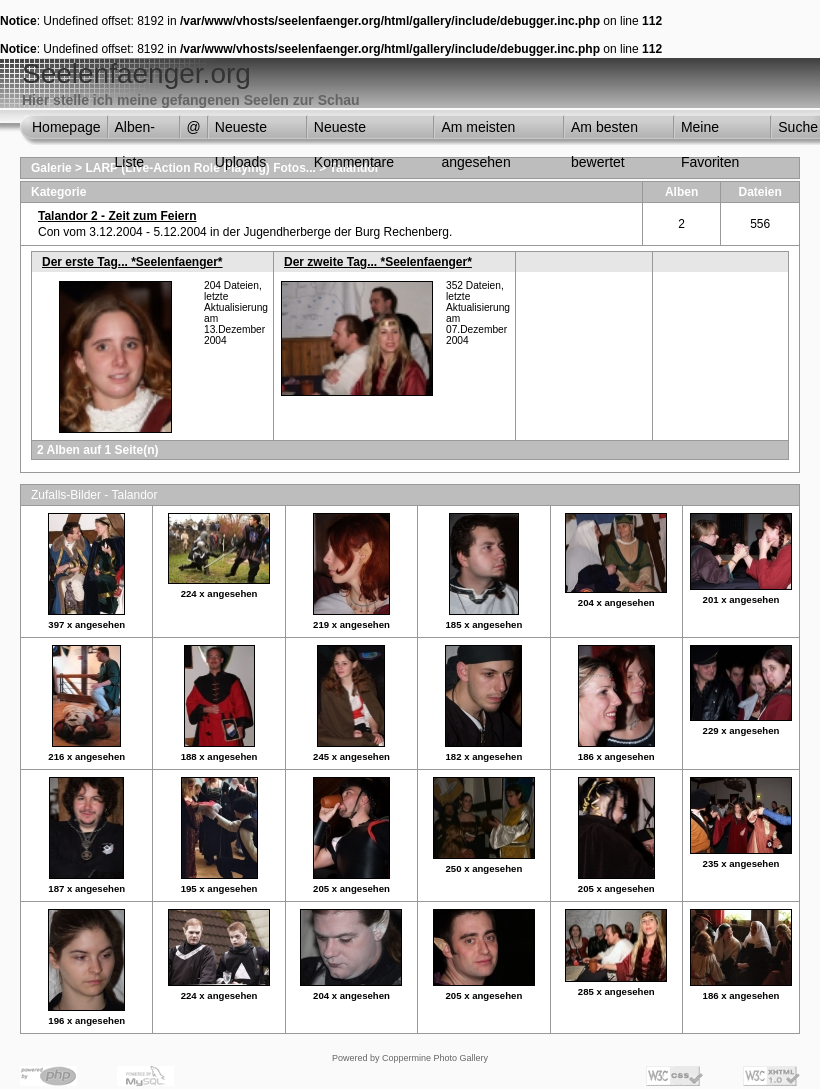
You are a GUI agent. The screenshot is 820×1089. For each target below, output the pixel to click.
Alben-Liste (135, 132)
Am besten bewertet (604, 132)
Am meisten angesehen (478, 132)
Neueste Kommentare (354, 132)
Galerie (51, 168)
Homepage (66, 127)
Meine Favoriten (710, 132)
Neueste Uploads (241, 132)
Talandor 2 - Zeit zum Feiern (117, 216)
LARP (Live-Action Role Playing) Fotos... (200, 168)
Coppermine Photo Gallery (435, 1058)
